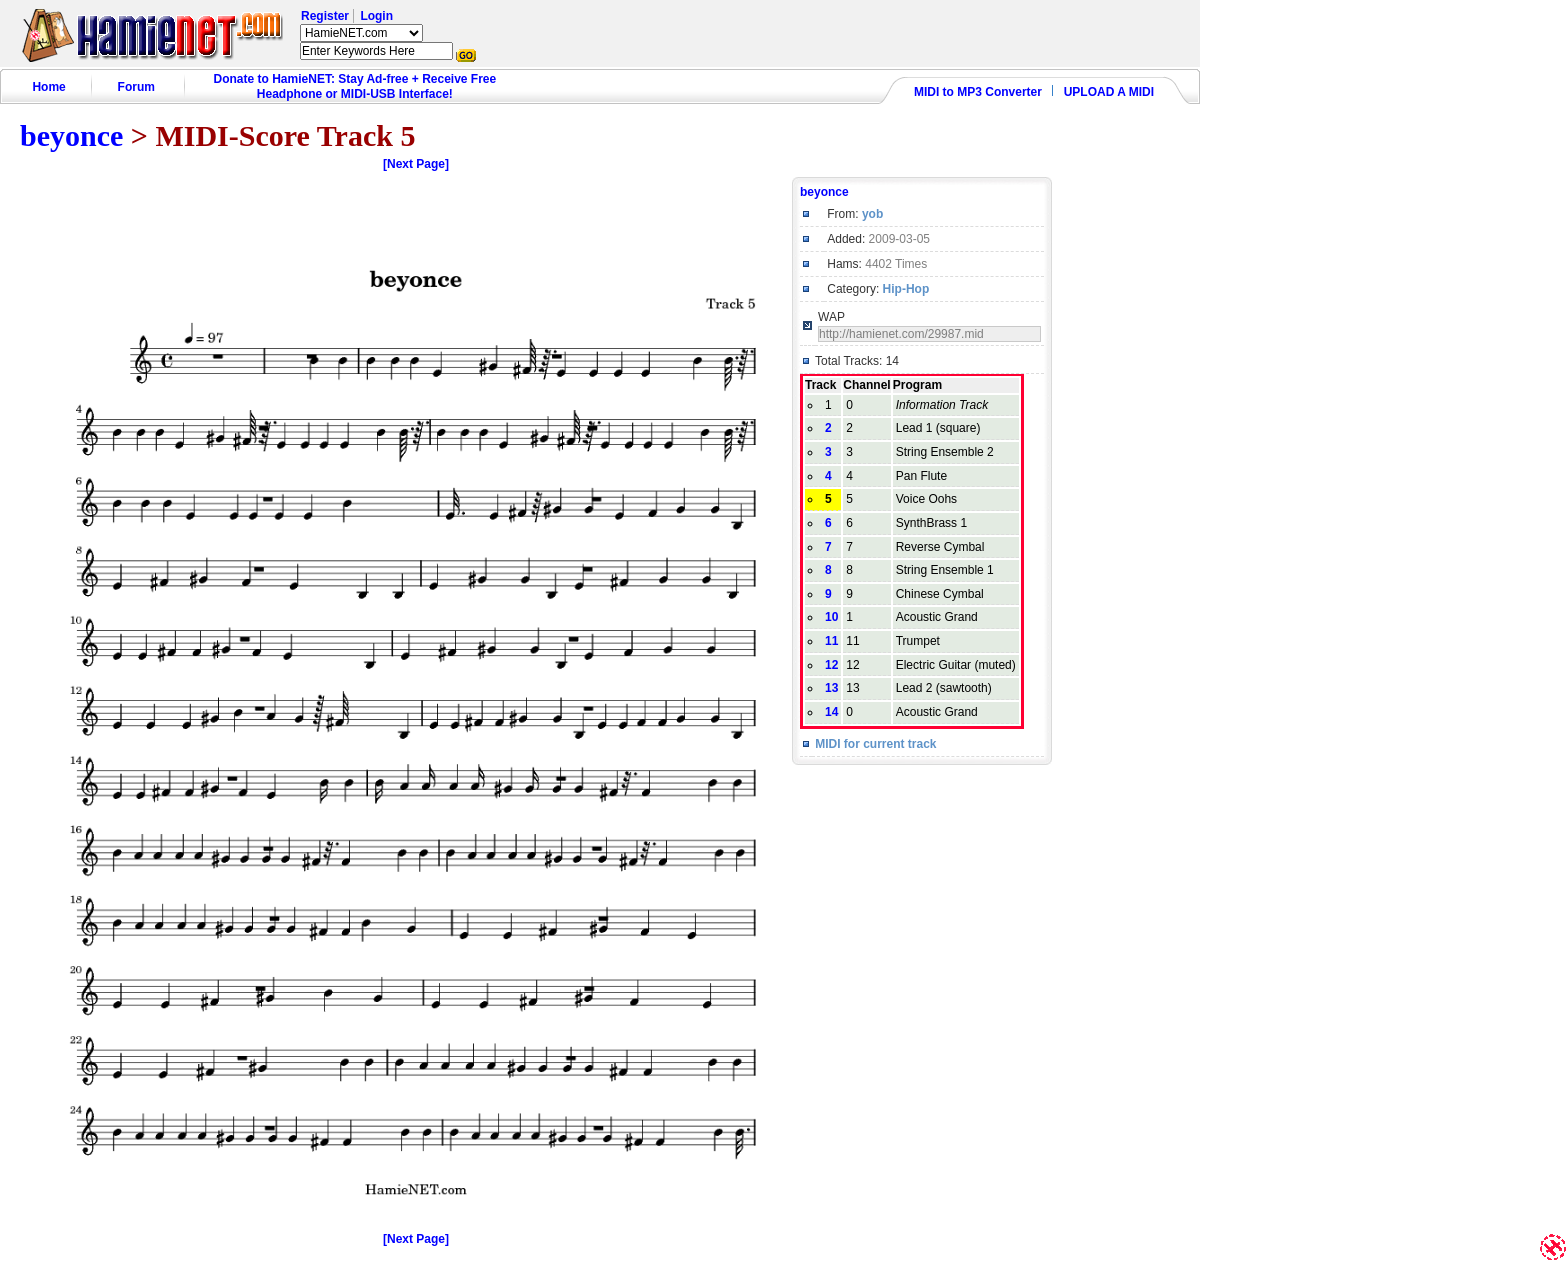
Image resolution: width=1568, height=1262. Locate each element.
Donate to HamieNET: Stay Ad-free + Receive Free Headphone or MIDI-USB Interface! (355, 86)
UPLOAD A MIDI (1109, 92)
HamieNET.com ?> (361, 33)
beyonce (71, 135)
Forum (136, 87)
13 (831, 688)
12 (831, 665)
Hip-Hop (906, 289)
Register (325, 16)
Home (48, 87)
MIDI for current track (875, 744)
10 (831, 617)
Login (376, 16)
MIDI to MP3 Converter (978, 92)
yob (872, 214)
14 (831, 712)
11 (831, 641)
